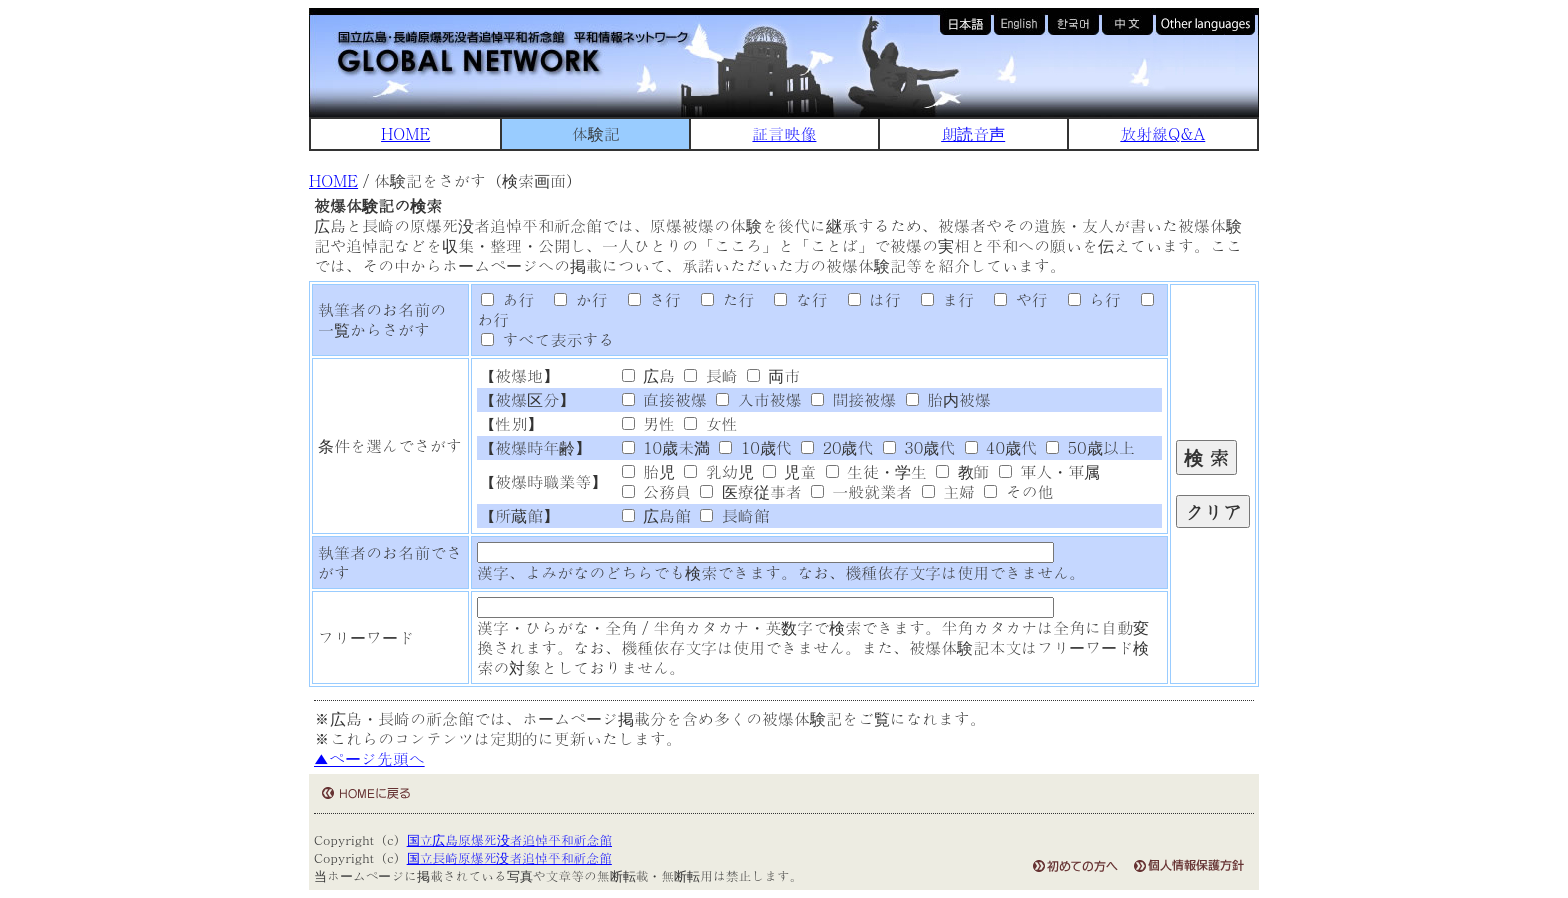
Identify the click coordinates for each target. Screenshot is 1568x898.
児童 (789, 471)
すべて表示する (547, 339)
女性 (710, 423)
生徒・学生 (876, 471)
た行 (720, 299)
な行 (794, 299)
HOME (405, 133)
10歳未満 (666, 447)
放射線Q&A (1162, 133)
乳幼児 (718, 471)
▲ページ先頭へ (369, 758)
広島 (648, 375)
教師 (962, 471)
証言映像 (784, 133)
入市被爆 (758, 399)
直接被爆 (664, 399)
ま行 (940, 299)
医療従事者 (750, 491)
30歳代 (919, 447)
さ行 (647, 299)
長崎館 (734, 515)
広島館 (656, 515)
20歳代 (837, 447)
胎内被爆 (948, 399)
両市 (773, 375)
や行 (1014, 299)
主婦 (948, 491)
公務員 (656, 491)
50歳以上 (1090, 447)
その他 (1018, 491)
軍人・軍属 (1049, 471)
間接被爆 (853, 399)
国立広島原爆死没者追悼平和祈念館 (509, 839)
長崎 (710, 375)
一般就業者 (861, 491)
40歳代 (1001, 447)
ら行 (1087, 299)
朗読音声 (973, 133)
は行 (867, 299)
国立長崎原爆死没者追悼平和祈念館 (509, 857)
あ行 (507, 299)
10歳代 (755, 447)
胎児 (648, 471)
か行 (574, 299)
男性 (648, 423)
